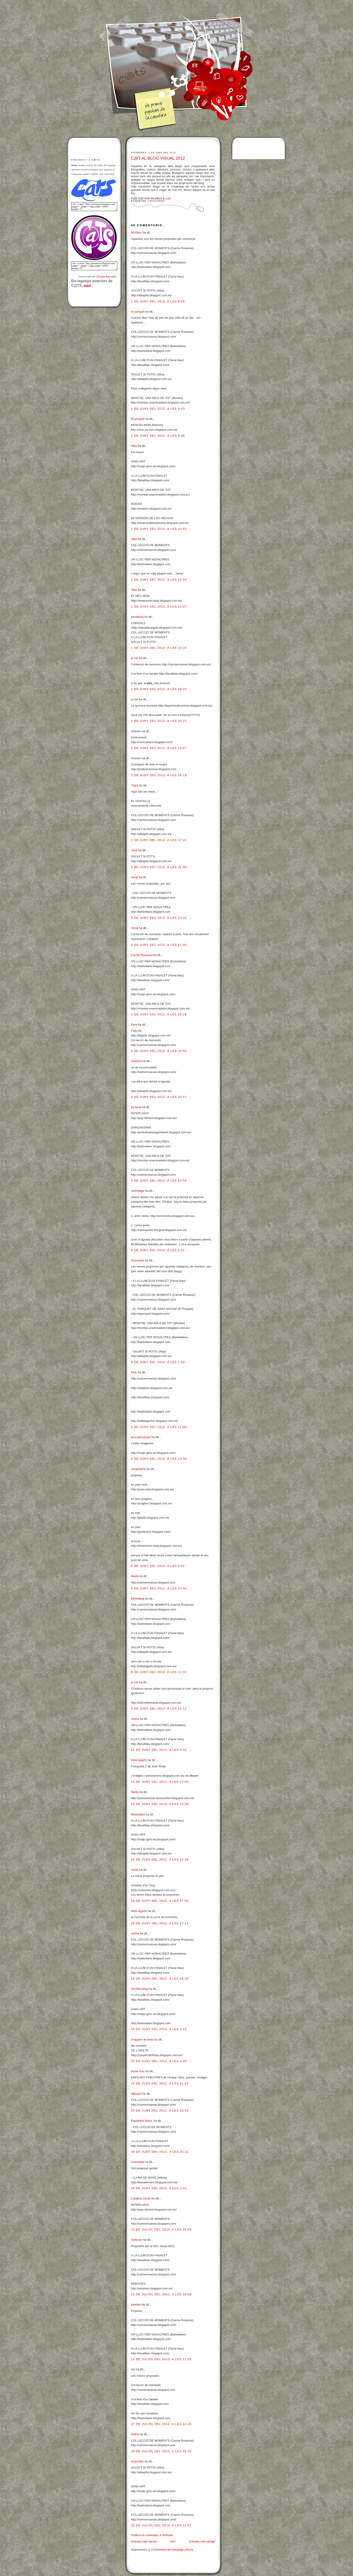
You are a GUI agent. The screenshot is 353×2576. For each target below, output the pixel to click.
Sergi (134, 877)
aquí (87, 285)
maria (135, 1869)
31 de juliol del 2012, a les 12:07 (161, 2525)
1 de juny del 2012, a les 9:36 (158, 435)
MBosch (136, 2093)
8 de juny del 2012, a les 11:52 (159, 1672)
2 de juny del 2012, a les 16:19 (159, 775)
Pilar (134, 1372)
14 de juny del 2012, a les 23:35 (160, 1804)
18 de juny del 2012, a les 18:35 (160, 1978)
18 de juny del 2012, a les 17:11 (160, 1923)
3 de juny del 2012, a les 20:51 (159, 1097)
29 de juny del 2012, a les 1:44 (159, 2188)
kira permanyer (141, 1437)
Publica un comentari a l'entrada (152, 2535)
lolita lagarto (139, 1760)
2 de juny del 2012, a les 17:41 (159, 840)
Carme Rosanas (141, 955)
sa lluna (136, 1107)
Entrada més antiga (202, 2541)
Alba (134, 446)
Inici (172, 2541)
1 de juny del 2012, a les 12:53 (159, 528)
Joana (135, 1718)
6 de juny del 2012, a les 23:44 (159, 1588)
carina (135, 1933)
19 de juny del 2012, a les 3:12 (159, 2029)
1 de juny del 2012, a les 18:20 (159, 689)
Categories (156, 201)
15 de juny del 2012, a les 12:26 (160, 1859)
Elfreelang (137, 1598)
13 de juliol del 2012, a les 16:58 (161, 2294)
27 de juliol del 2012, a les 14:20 (161, 2424)
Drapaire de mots (142, 2039)
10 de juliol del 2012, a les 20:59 (161, 2229)
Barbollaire (138, 1814)
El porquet (137, 311)
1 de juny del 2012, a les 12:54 (159, 579)
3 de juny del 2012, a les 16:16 (159, 1014)
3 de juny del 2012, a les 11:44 (159, 944)
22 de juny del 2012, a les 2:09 (159, 2061)
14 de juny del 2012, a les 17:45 (160, 1781)
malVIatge (138, 1190)
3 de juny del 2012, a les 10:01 (159, 917)
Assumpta (137, 1260)
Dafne (135, 2434)
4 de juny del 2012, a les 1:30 (158, 1362)
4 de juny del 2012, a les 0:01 (158, 1250)
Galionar (136, 2239)
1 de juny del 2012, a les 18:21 (159, 720)
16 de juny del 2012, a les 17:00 (160, 1900)
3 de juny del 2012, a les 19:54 (159, 1051)
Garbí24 (136, 1061)
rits (133, 2369)
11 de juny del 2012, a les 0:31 (159, 1749)
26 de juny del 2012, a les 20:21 (160, 2151)
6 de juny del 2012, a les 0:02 (158, 1566)
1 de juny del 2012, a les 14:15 (159, 647)
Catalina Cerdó (141, 2198)
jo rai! (134, 658)
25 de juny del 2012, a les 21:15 (160, 2083)
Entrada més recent (144, 2541)
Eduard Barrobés (106, 276)
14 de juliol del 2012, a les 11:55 (161, 2359)
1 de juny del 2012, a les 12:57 (159, 606)
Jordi (134, 850)
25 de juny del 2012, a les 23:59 (160, 2110)
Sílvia (135, 928)
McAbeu (136, 232)
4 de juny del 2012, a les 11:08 (159, 1427)
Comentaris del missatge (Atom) (172, 2549)
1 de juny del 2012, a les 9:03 (158, 408)
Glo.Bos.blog (139, 1988)
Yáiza (135, 785)
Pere (134, 1024)
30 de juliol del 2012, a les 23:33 (161, 2451)
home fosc (138, 2071)
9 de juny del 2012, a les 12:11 (159, 1708)
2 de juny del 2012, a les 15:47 (159, 748)
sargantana (138, 1469)
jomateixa (137, 616)
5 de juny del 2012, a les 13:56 (159, 1458)
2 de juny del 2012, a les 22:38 (159, 867)
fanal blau (137, 2461)
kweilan (136, 2304)
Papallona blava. (142, 2120)
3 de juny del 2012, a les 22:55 (159, 1180)
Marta (135, 1576)
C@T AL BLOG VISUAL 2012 (158, 158)
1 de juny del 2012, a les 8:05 (158, 301)
